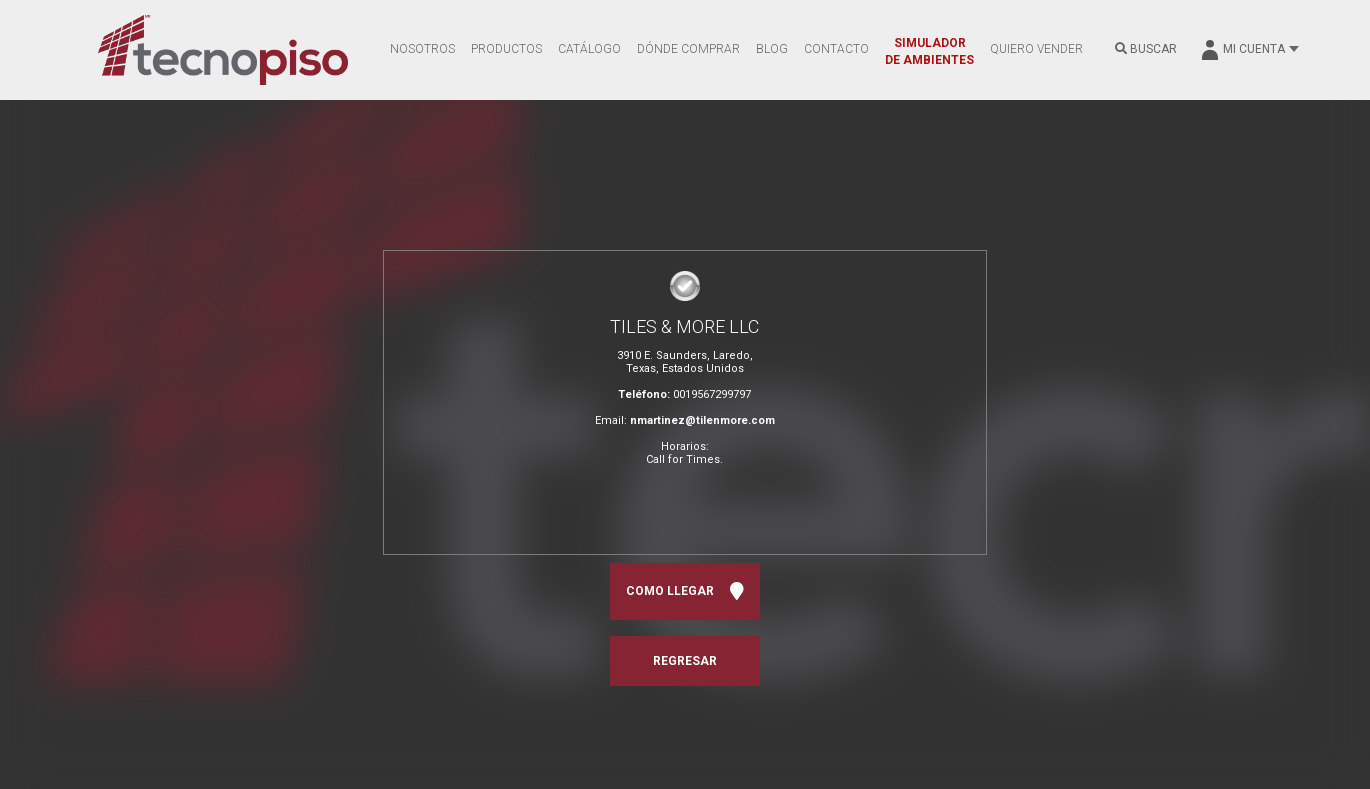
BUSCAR (1146, 49)
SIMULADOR (929, 51)
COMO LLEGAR (685, 591)
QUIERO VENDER (1036, 49)
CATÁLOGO (589, 49)
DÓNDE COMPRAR (688, 49)
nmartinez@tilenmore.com (702, 420)
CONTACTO (836, 49)
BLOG (772, 49)
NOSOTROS (422, 49)
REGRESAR (685, 661)
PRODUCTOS (506, 49)
